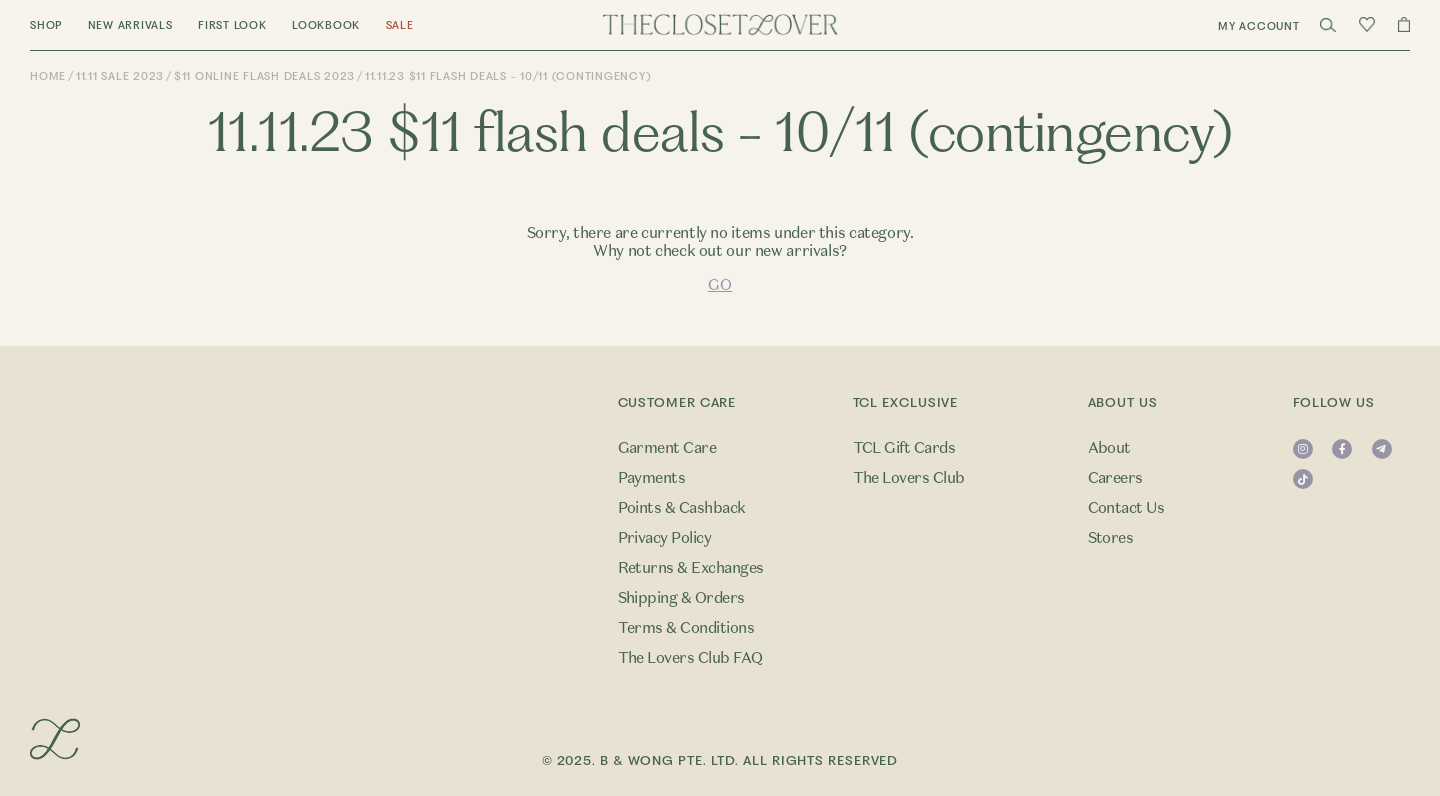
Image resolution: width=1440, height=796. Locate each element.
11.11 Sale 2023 (120, 76)
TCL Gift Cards (904, 448)
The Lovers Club (909, 478)
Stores (1111, 538)
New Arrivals (130, 25)
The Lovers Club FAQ (690, 658)
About (1109, 448)
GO (719, 285)
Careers (1115, 478)
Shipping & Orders (681, 598)
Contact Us (1126, 508)
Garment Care (667, 448)
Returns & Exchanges (691, 568)
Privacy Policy (665, 538)
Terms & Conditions (686, 628)
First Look (232, 25)
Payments (652, 478)
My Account (1259, 26)
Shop (46, 25)
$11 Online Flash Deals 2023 (264, 76)
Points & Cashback (682, 508)
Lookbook (326, 25)
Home (48, 76)
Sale (400, 25)
